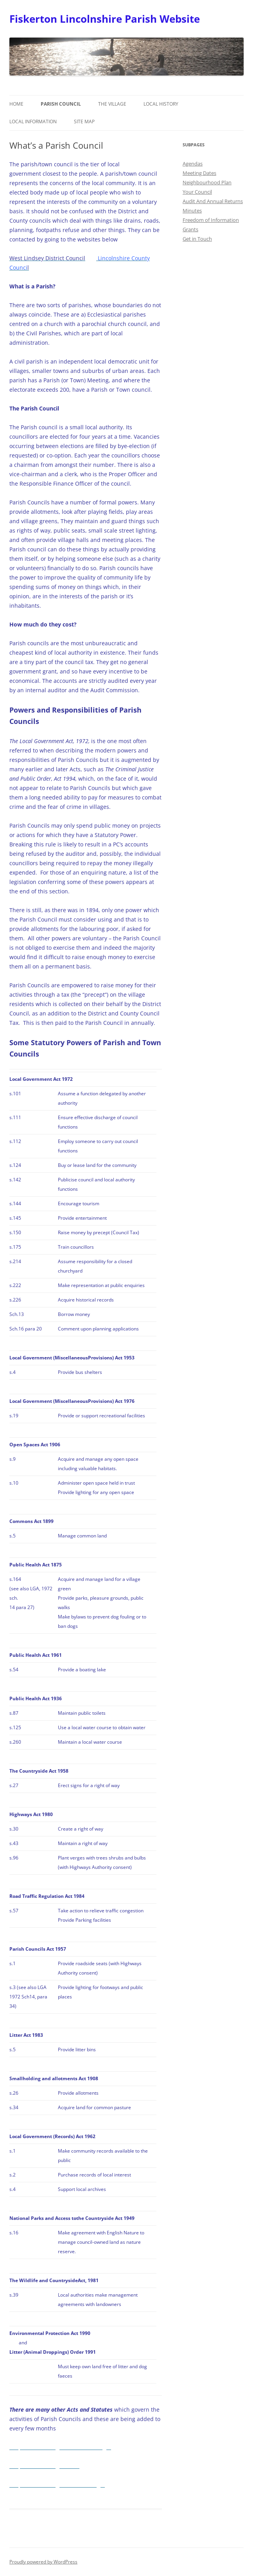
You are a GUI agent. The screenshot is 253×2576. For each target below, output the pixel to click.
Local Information (33, 121)
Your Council (197, 191)
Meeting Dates (199, 172)
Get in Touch (197, 238)
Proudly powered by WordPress (43, 2561)
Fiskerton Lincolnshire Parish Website (104, 19)
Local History (161, 104)
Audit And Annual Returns (213, 201)
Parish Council (61, 104)
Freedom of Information (211, 219)
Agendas (193, 163)
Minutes (192, 210)
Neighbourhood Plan (207, 182)
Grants (190, 229)
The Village (112, 104)
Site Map (84, 121)
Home (16, 104)
